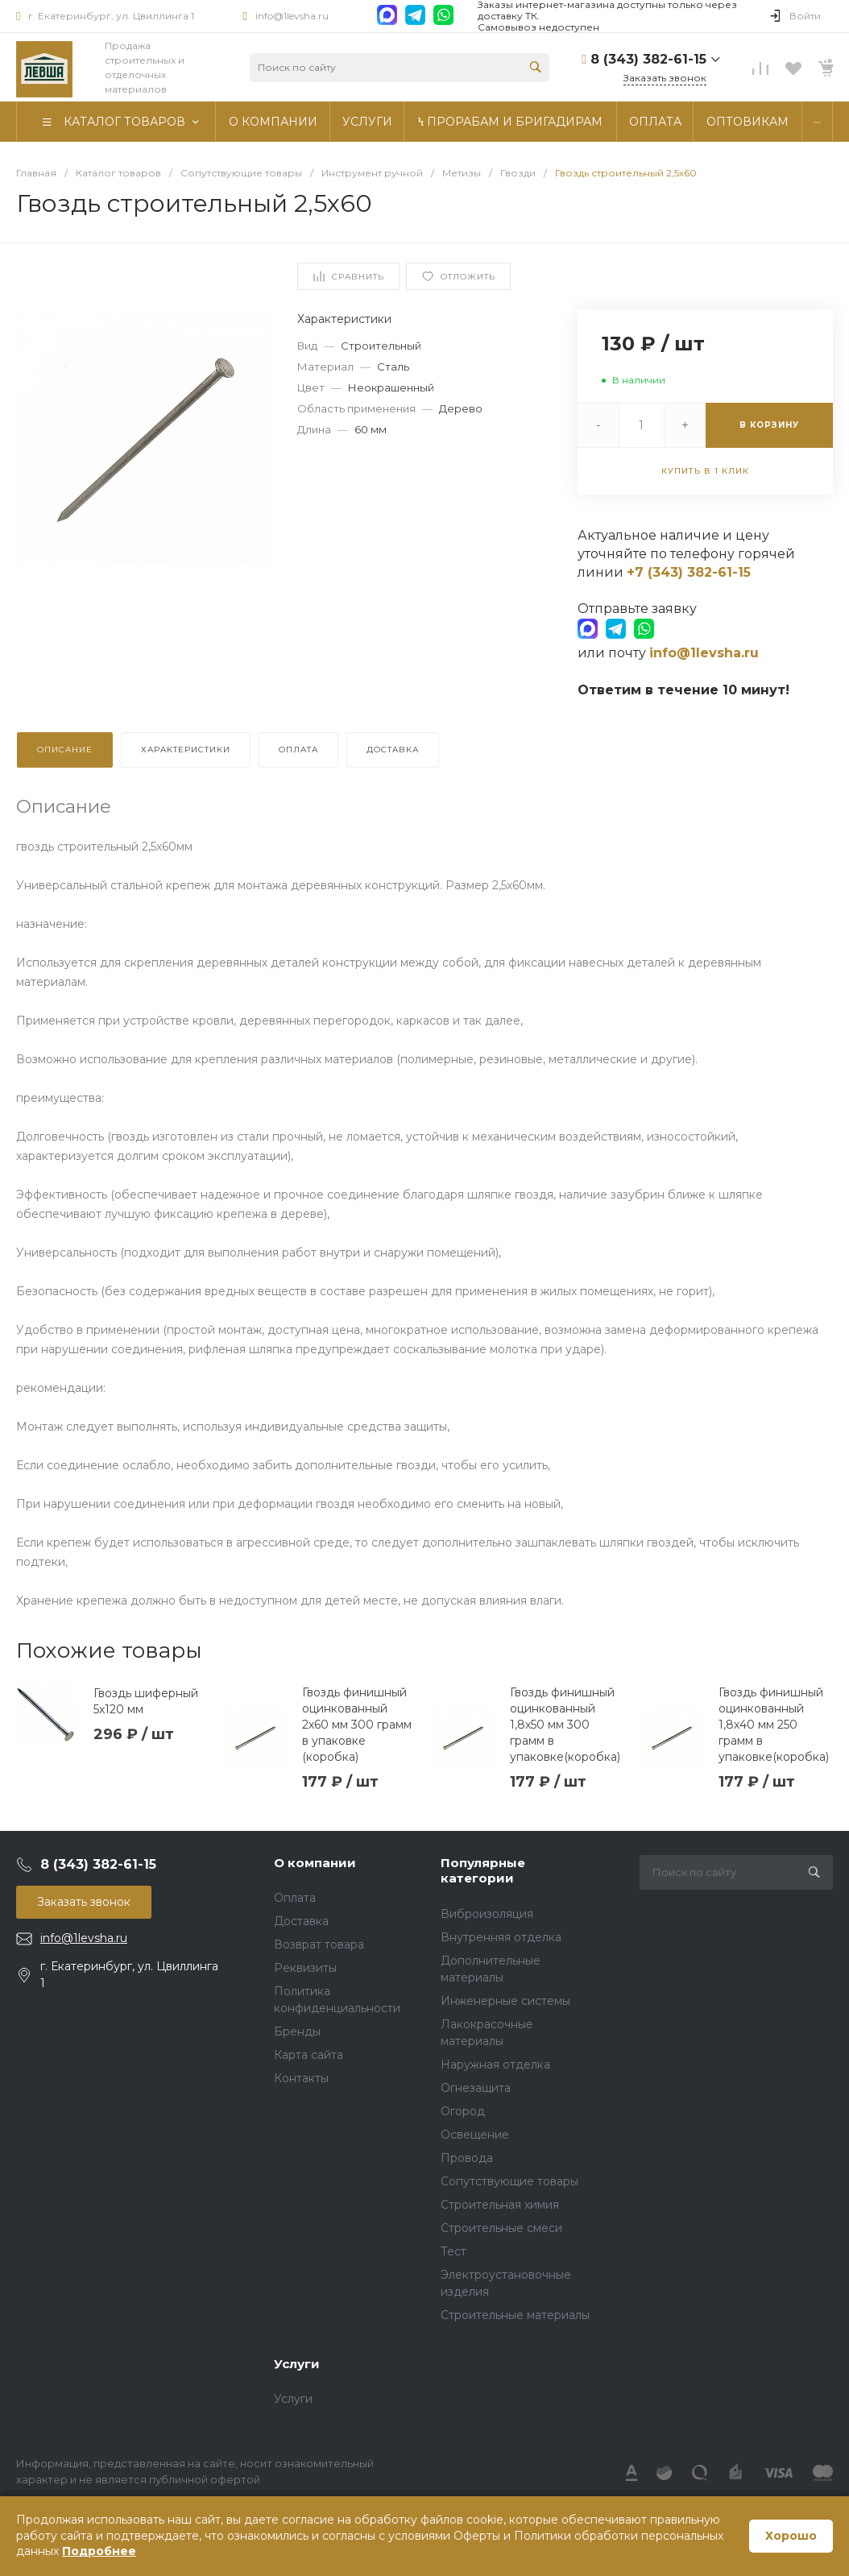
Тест (453, 2251)
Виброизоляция (487, 1914)
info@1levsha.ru (292, 16)
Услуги (297, 2363)
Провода (467, 2158)
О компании (315, 1862)
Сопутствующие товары (509, 2181)
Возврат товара (319, 1944)
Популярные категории (483, 1870)
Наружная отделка (495, 2064)
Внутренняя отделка (501, 1937)
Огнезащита (476, 2088)
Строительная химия (500, 2204)
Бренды (297, 2031)
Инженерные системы (505, 2001)
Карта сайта (308, 2055)
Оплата (295, 1898)
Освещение (475, 2134)
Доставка (301, 1921)
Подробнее (99, 2551)
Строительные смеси (501, 2228)
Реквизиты (305, 1968)
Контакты (301, 2078)
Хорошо (791, 2535)
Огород (463, 2111)
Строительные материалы (515, 2315)
